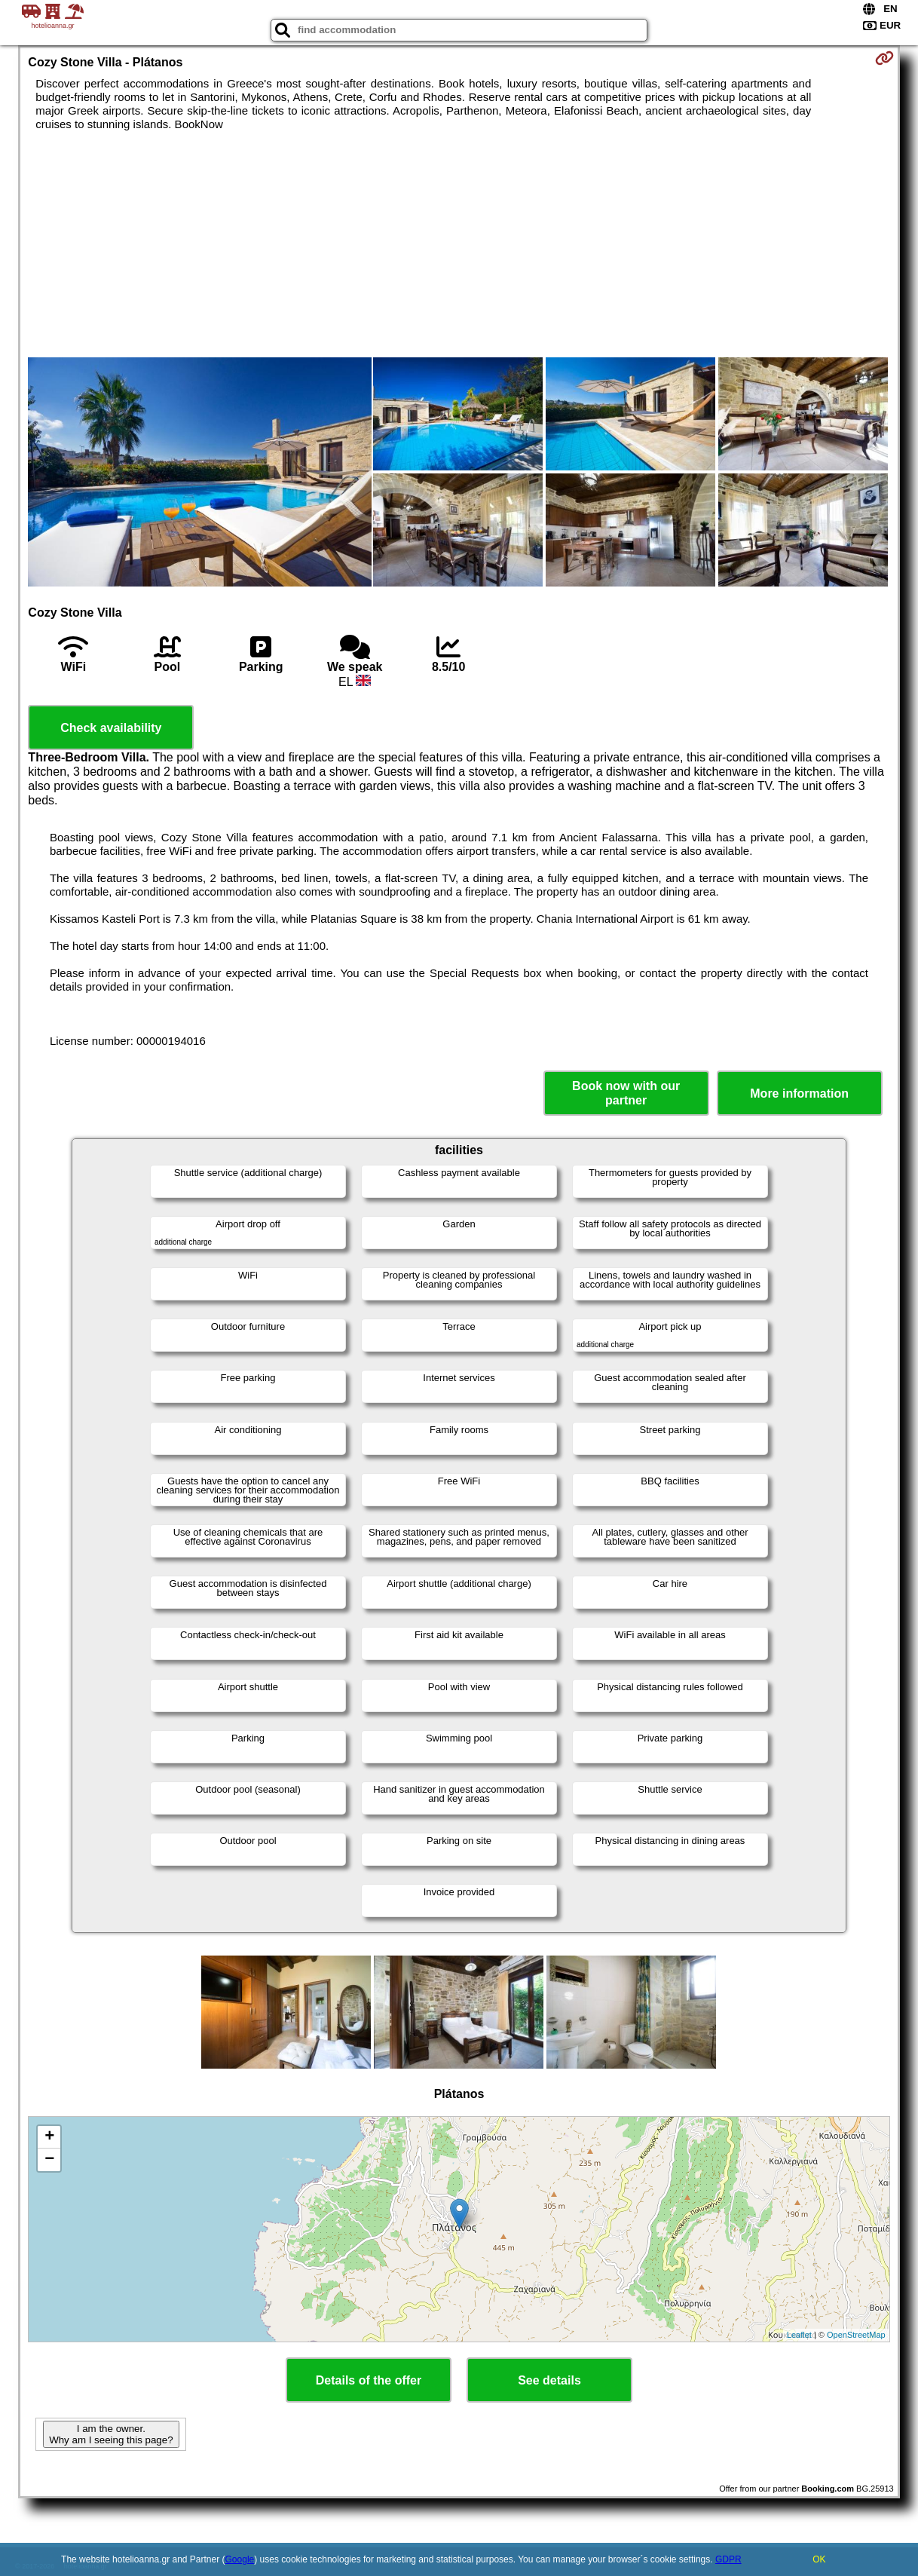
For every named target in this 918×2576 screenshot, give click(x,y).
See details (549, 2380)
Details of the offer (368, 2380)
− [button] (49, 2160)
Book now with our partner (626, 1093)
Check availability (110, 727)
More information (799, 1093)
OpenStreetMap (856, 2334)
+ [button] (49, 2137)
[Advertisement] (458, 244)
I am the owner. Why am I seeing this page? (111, 2434)
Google (240, 2559)
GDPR (728, 2559)
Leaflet (799, 2334)
